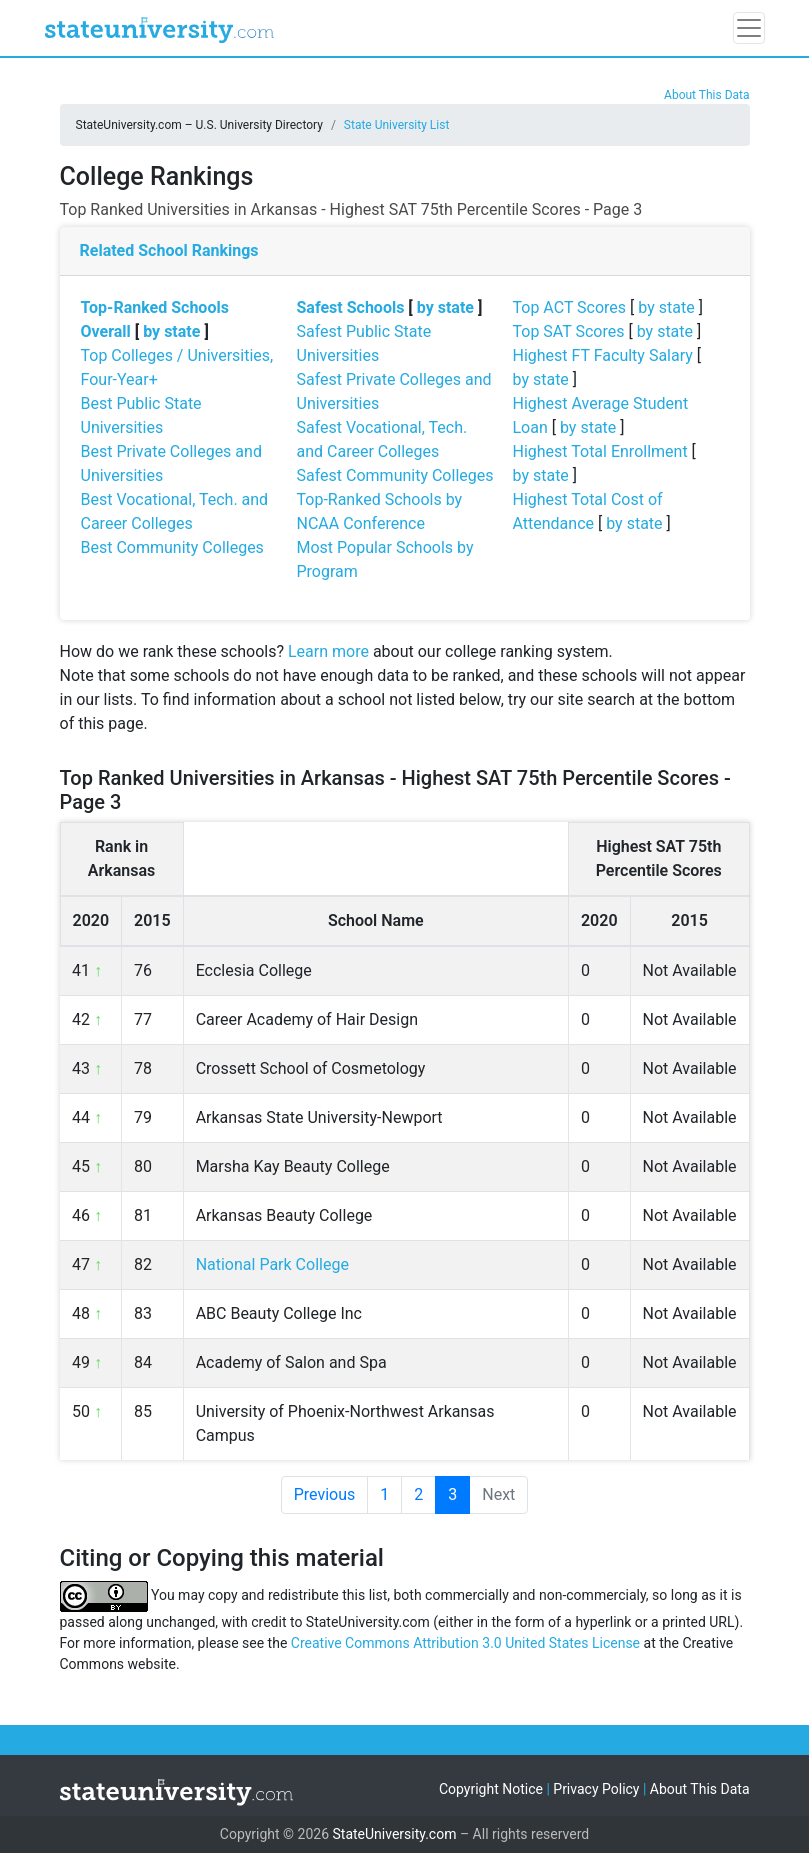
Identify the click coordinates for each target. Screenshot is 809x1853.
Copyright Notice (491, 1789)
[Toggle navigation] (749, 28)
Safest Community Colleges (395, 475)
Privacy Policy (596, 1789)
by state (171, 331)
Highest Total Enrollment (600, 451)
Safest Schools (351, 307)
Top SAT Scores (569, 331)
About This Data (706, 95)
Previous (325, 1494)
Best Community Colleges (172, 547)
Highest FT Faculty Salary (603, 355)
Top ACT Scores (570, 307)
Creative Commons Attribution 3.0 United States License (465, 1643)
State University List (397, 125)
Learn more (328, 651)
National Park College (272, 1264)
